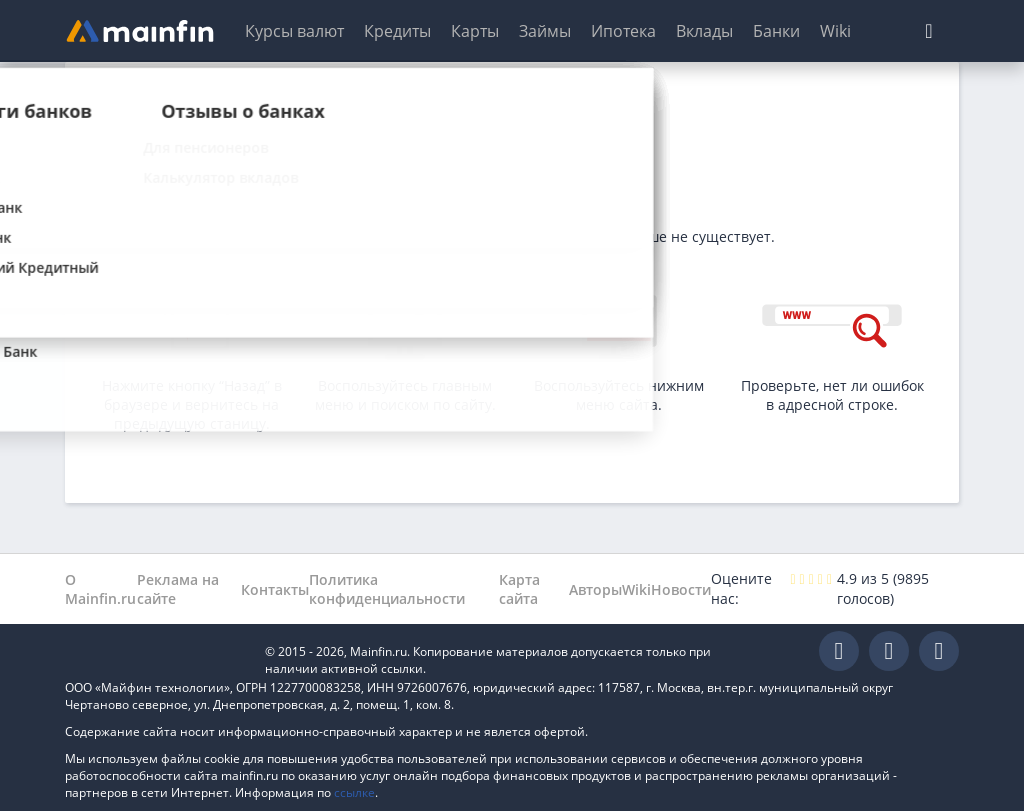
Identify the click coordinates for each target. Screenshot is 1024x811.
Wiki (835, 31)
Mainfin (155, 651)
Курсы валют (294, 31)
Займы (545, 31)
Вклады (704, 31)
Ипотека (623, 31)
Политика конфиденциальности (387, 589)
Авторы (595, 589)
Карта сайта (519, 589)
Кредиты (397, 31)
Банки (776, 31)
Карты (475, 31)
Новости (681, 589)
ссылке (354, 792)
